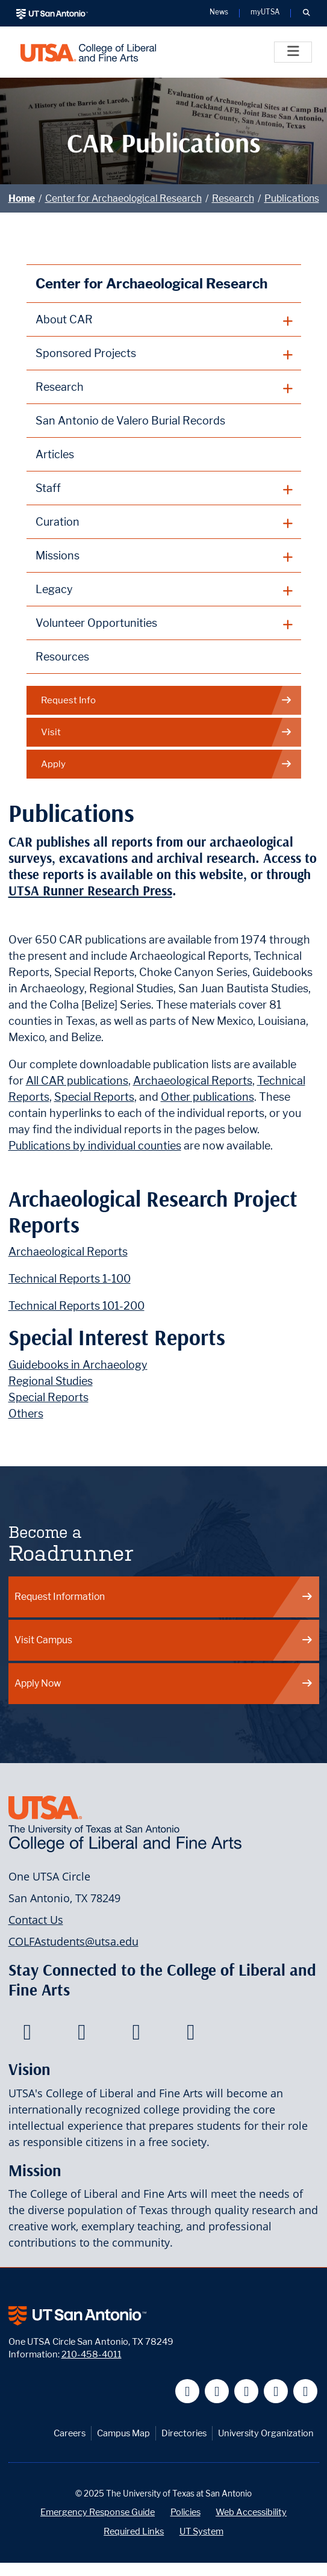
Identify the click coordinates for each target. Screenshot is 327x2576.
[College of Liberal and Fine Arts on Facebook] (27, 2035)
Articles (55, 454)
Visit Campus (163, 1640)
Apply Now (163, 1683)
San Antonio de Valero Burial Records (130, 420)
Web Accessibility (251, 2512)
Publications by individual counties (94, 1145)
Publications (291, 198)
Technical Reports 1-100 (69, 1278)
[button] (306, 13)
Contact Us (35, 1919)
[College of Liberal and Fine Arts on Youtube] (136, 2035)
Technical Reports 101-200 (76, 1305)
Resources (62, 656)
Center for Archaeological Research (123, 198)
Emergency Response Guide (97, 2512)
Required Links (134, 2531)
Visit (166, 732)
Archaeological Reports (192, 1080)
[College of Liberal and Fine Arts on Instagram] (190, 2035)
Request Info (166, 701)
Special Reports (94, 1096)
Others (25, 1413)
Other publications (207, 1096)
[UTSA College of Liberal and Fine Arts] (88, 52)
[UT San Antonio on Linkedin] (276, 2391)
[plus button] (163, 320)
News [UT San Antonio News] (219, 12)
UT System (201, 2531)
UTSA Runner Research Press (90, 891)
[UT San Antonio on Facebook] (187, 2391)
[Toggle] (293, 52)
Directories (184, 2433)
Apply (166, 764)
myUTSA (265, 12)
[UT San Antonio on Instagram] (305, 2391)
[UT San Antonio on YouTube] (246, 2391)
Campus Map (123, 2433)
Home (21, 198)
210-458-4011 (91, 2354)
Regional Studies (50, 1381)
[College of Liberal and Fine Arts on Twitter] (81, 2035)
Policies (185, 2512)
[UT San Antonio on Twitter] (217, 2391)
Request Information (163, 1596)
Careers (70, 2433)
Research (233, 198)
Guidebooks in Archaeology (78, 1364)
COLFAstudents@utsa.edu (73, 1941)
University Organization (266, 2433)
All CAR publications (77, 1080)
